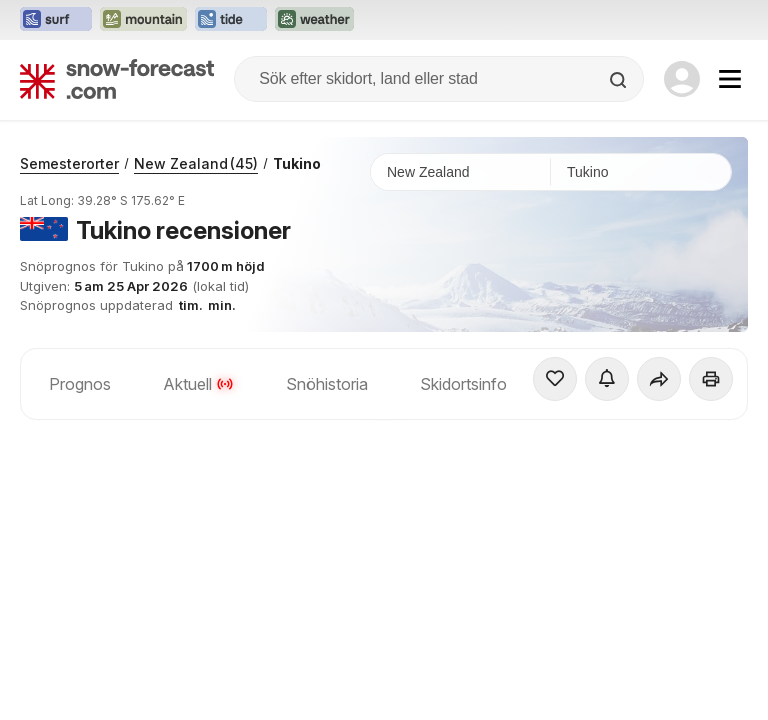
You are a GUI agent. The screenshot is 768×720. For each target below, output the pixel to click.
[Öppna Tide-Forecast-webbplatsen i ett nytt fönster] (231, 20)
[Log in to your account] (682, 79)
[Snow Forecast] (117, 79)
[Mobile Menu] (730, 79)
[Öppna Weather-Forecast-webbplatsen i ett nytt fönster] (314, 20)
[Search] (620, 80)
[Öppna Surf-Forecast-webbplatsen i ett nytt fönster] (56, 20)
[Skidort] (641, 172)
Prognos (80, 384)
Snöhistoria (327, 384)
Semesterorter (69, 163)
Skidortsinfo (463, 384)
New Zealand (196, 163)
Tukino (297, 163)
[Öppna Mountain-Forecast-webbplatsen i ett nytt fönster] (143, 20)
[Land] (461, 172)
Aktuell (198, 384)
